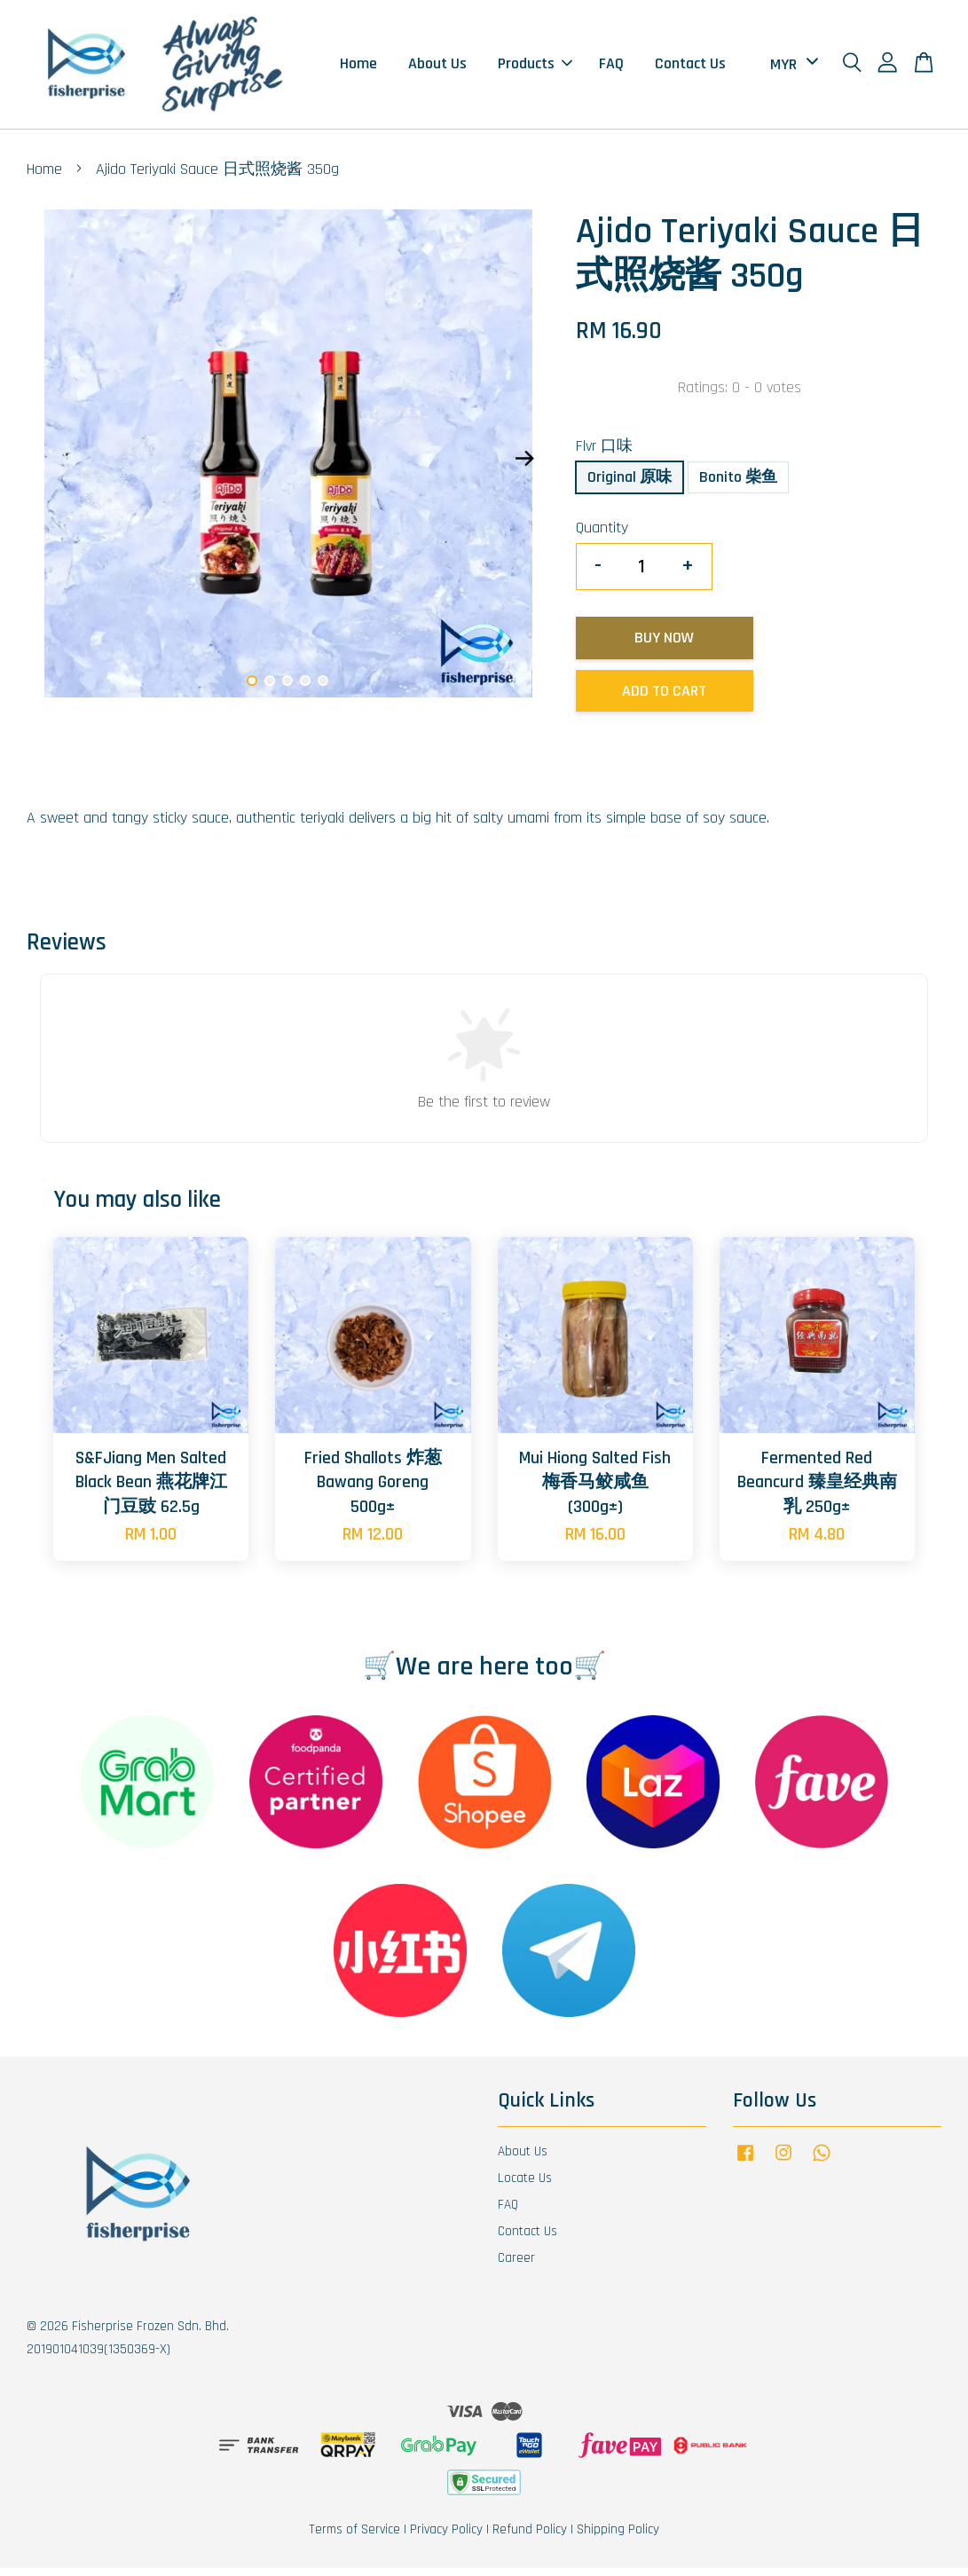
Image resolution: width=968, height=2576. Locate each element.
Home (358, 68)
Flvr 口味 (604, 454)
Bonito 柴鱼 (738, 485)
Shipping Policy (618, 2537)
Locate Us (525, 2186)
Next (525, 467)
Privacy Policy (446, 2537)
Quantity (602, 535)
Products (535, 68)
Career (516, 2265)
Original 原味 (629, 485)
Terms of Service (354, 2537)
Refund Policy (529, 2537)
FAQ (611, 68)
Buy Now (664, 645)
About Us (437, 68)
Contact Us (690, 68)
